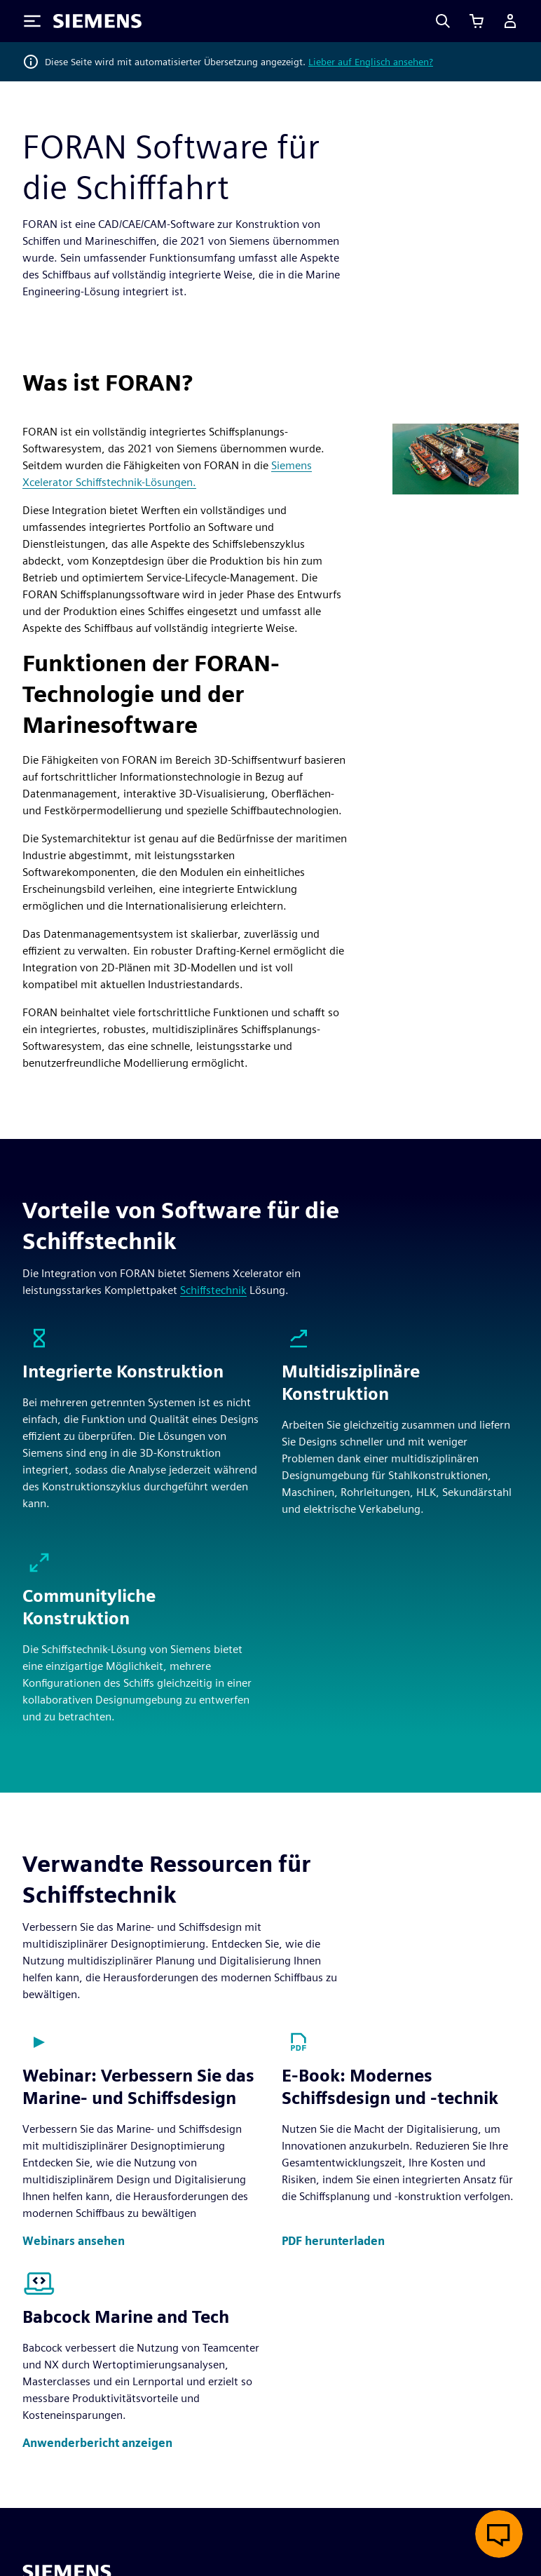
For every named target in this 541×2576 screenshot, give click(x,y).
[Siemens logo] (97, 21)
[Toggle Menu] (32, 21)
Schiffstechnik (213, 1290)
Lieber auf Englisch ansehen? (370, 61)
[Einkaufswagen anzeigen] (477, 21)
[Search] (443, 21)
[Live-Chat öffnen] (498, 2533)
